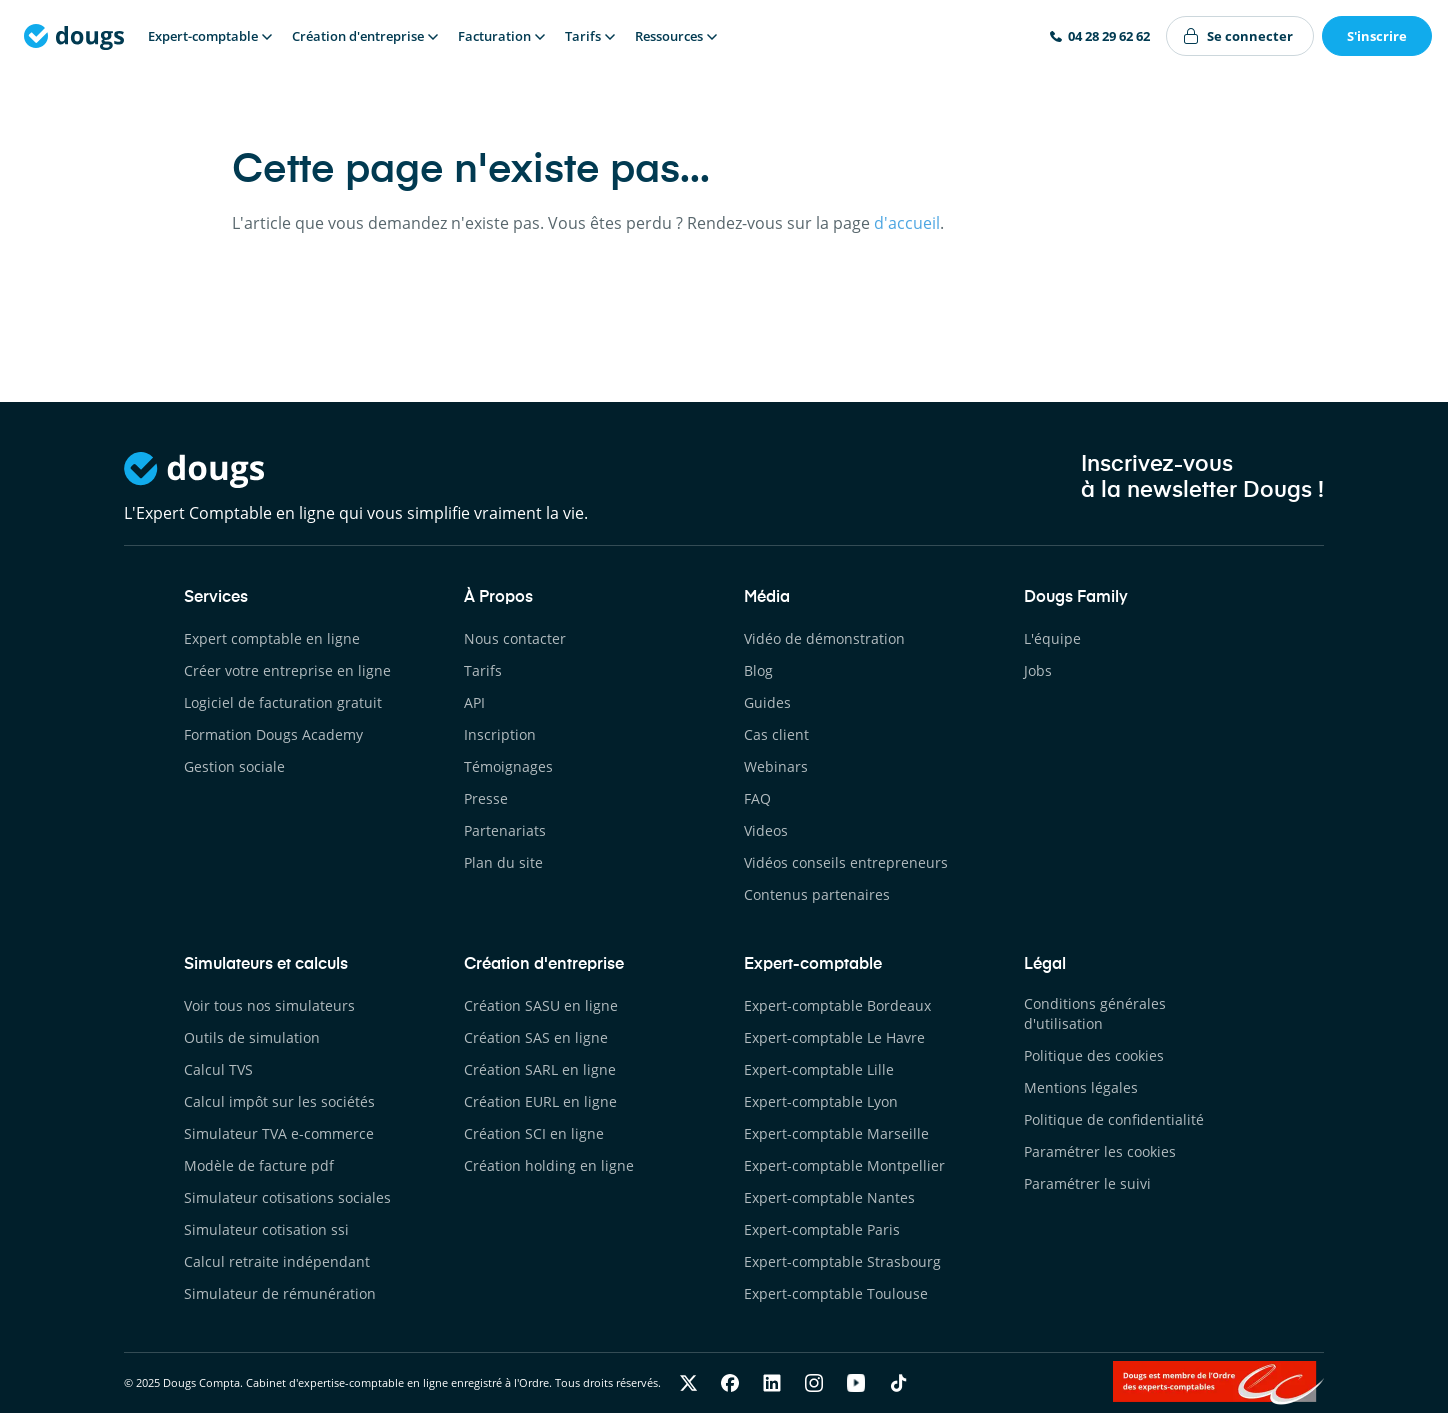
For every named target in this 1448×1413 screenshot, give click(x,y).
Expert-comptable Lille (819, 1069)
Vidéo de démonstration (824, 638)
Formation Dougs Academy (273, 734)
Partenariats (505, 830)
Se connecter (1250, 36)
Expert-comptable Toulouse (836, 1293)
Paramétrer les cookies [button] (1100, 1151)
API (474, 702)
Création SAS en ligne (536, 1037)
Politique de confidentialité (1114, 1119)
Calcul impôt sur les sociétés (279, 1101)
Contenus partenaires (817, 894)
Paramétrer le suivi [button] (1087, 1183)
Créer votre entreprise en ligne (287, 670)
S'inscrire (1377, 36)
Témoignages (508, 766)
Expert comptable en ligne (272, 638)
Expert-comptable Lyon (821, 1101)
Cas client (776, 734)
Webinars (776, 766)
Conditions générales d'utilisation (1095, 1013)
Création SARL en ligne (540, 1069)
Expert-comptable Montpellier (844, 1165)
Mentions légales (1081, 1087)
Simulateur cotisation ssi (266, 1229)
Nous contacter (515, 638)
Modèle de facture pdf (259, 1165)
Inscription (500, 734)
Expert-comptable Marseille (836, 1133)
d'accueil (907, 223)
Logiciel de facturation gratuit (283, 702)
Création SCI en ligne (534, 1133)
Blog (758, 670)
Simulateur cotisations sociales (287, 1197)
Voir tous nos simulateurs (269, 1005)
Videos (766, 830)
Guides (767, 702)
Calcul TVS (218, 1069)
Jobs (1038, 670)
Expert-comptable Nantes (829, 1197)
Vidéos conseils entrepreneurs (846, 862)
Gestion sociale (234, 766)
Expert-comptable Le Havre (834, 1037)
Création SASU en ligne (541, 1005)
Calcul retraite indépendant (277, 1261)
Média (767, 598)
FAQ (757, 798)
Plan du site (503, 862)
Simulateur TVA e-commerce (279, 1133)
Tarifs (483, 670)
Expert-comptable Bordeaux (837, 1005)
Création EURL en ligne (540, 1101)
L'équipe (1052, 638)
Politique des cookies (1094, 1055)
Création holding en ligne (549, 1165)
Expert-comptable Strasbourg (842, 1261)
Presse (486, 798)
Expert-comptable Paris (822, 1229)
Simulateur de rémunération (280, 1293)
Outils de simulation (252, 1037)
